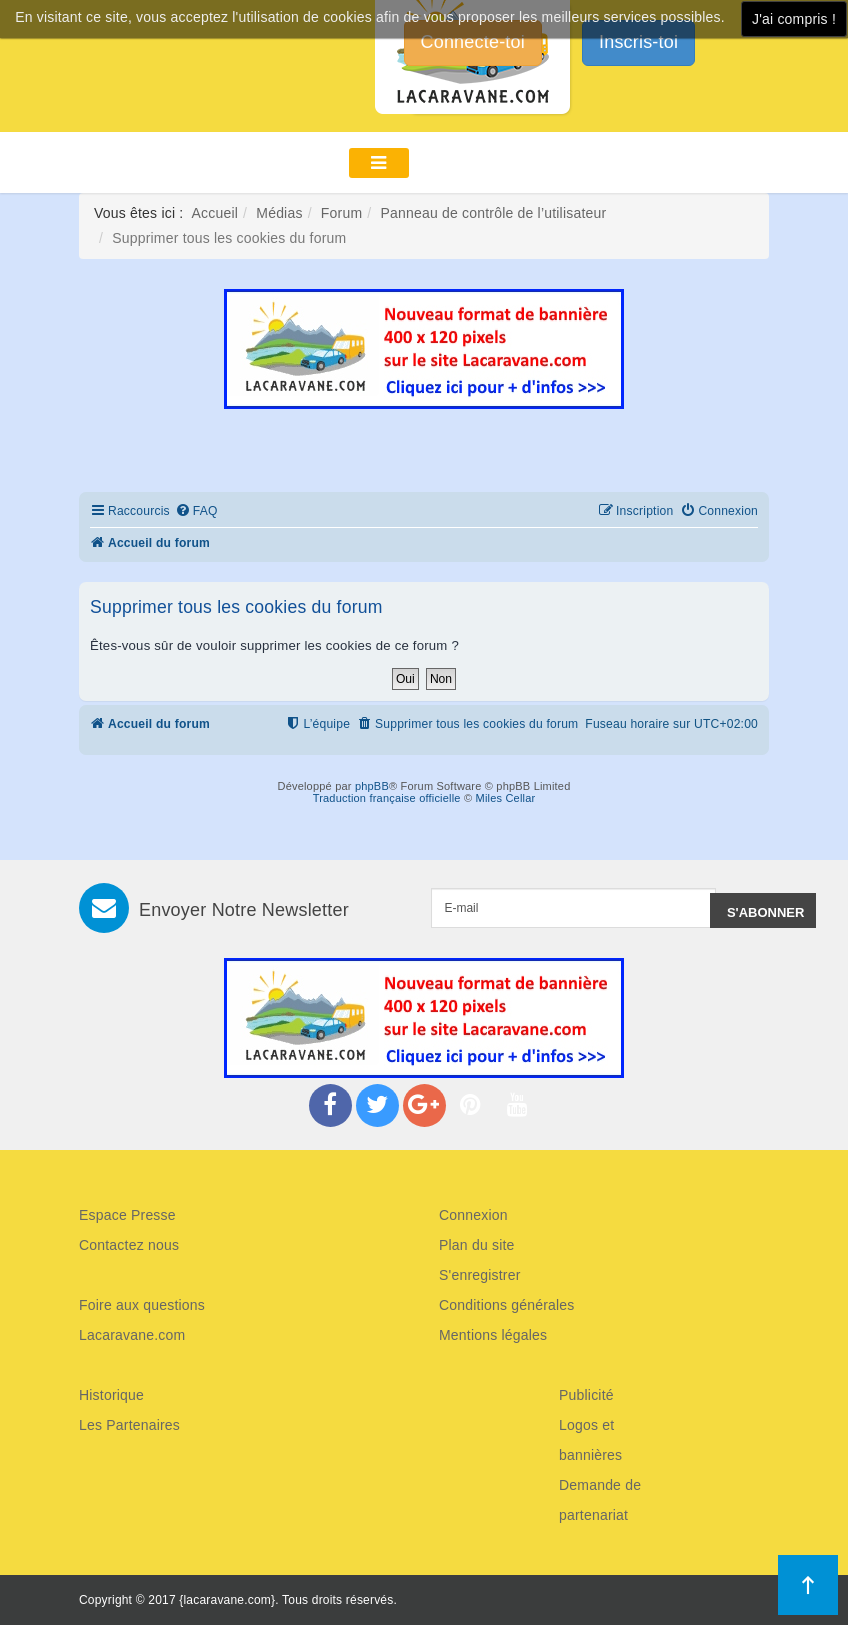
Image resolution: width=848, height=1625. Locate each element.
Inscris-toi (638, 42)
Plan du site (477, 1245)
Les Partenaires (129, 1425)
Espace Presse (127, 1215)
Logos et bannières (590, 1440)
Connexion (473, 1215)
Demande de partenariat (600, 1500)
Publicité (586, 1395)
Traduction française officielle (387, 798)
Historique (111, 1395)
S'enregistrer (480, 1275)
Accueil (215, 213)
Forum (341, 213)
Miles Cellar (506, 798)
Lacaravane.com (132, 1335)
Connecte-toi (473, 42)
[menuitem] (196, 511)
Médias (279, 213)
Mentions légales (493, 1335)
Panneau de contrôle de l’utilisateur (493, 213)
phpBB (372, 786)
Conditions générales (507, 1305)
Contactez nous (129, 1245)
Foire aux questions (142, 1305)
